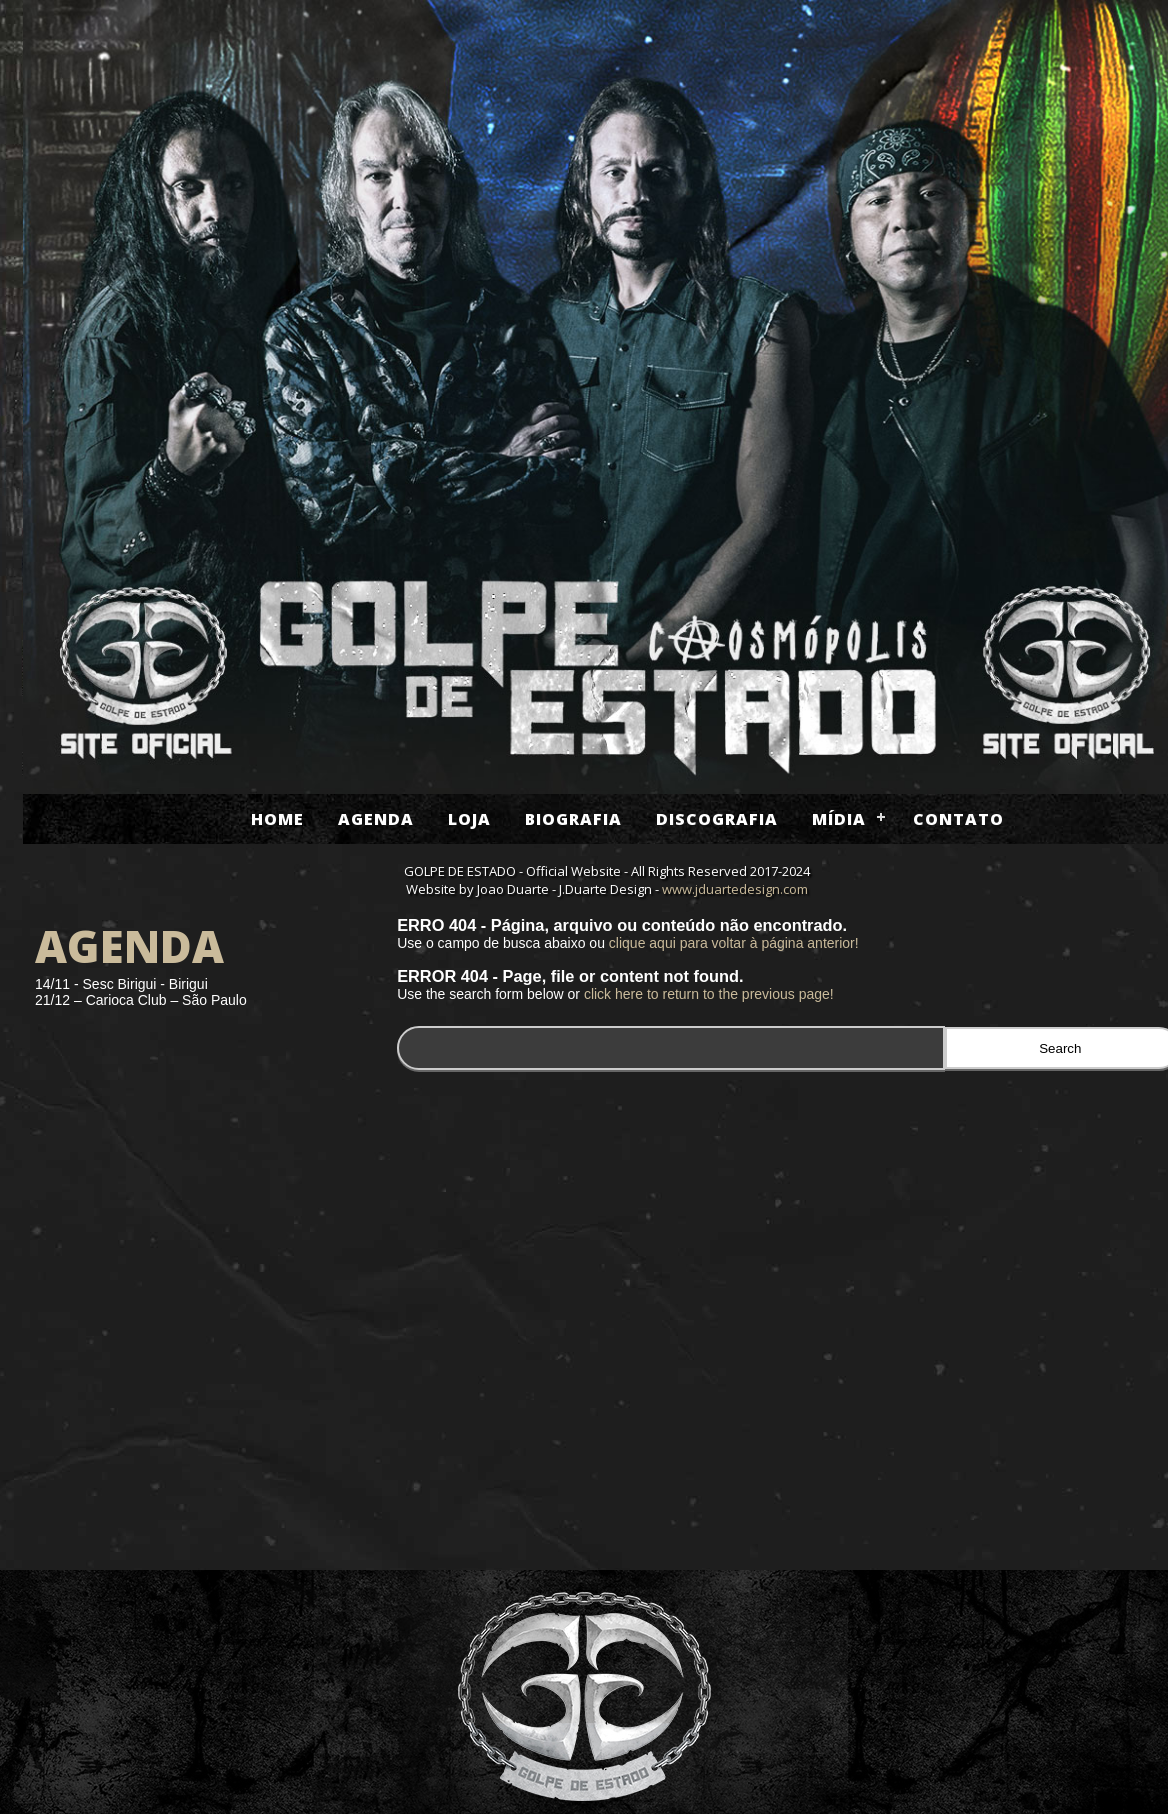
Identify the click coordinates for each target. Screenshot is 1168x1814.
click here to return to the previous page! (709, 994)
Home (277, 819)
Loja (469, 819)
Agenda (376, 819)
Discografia (717, 819)
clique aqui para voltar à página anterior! (734, 943)
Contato (958, 819)
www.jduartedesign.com (735, 889)
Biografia (573, 819)
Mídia (839, 819)
